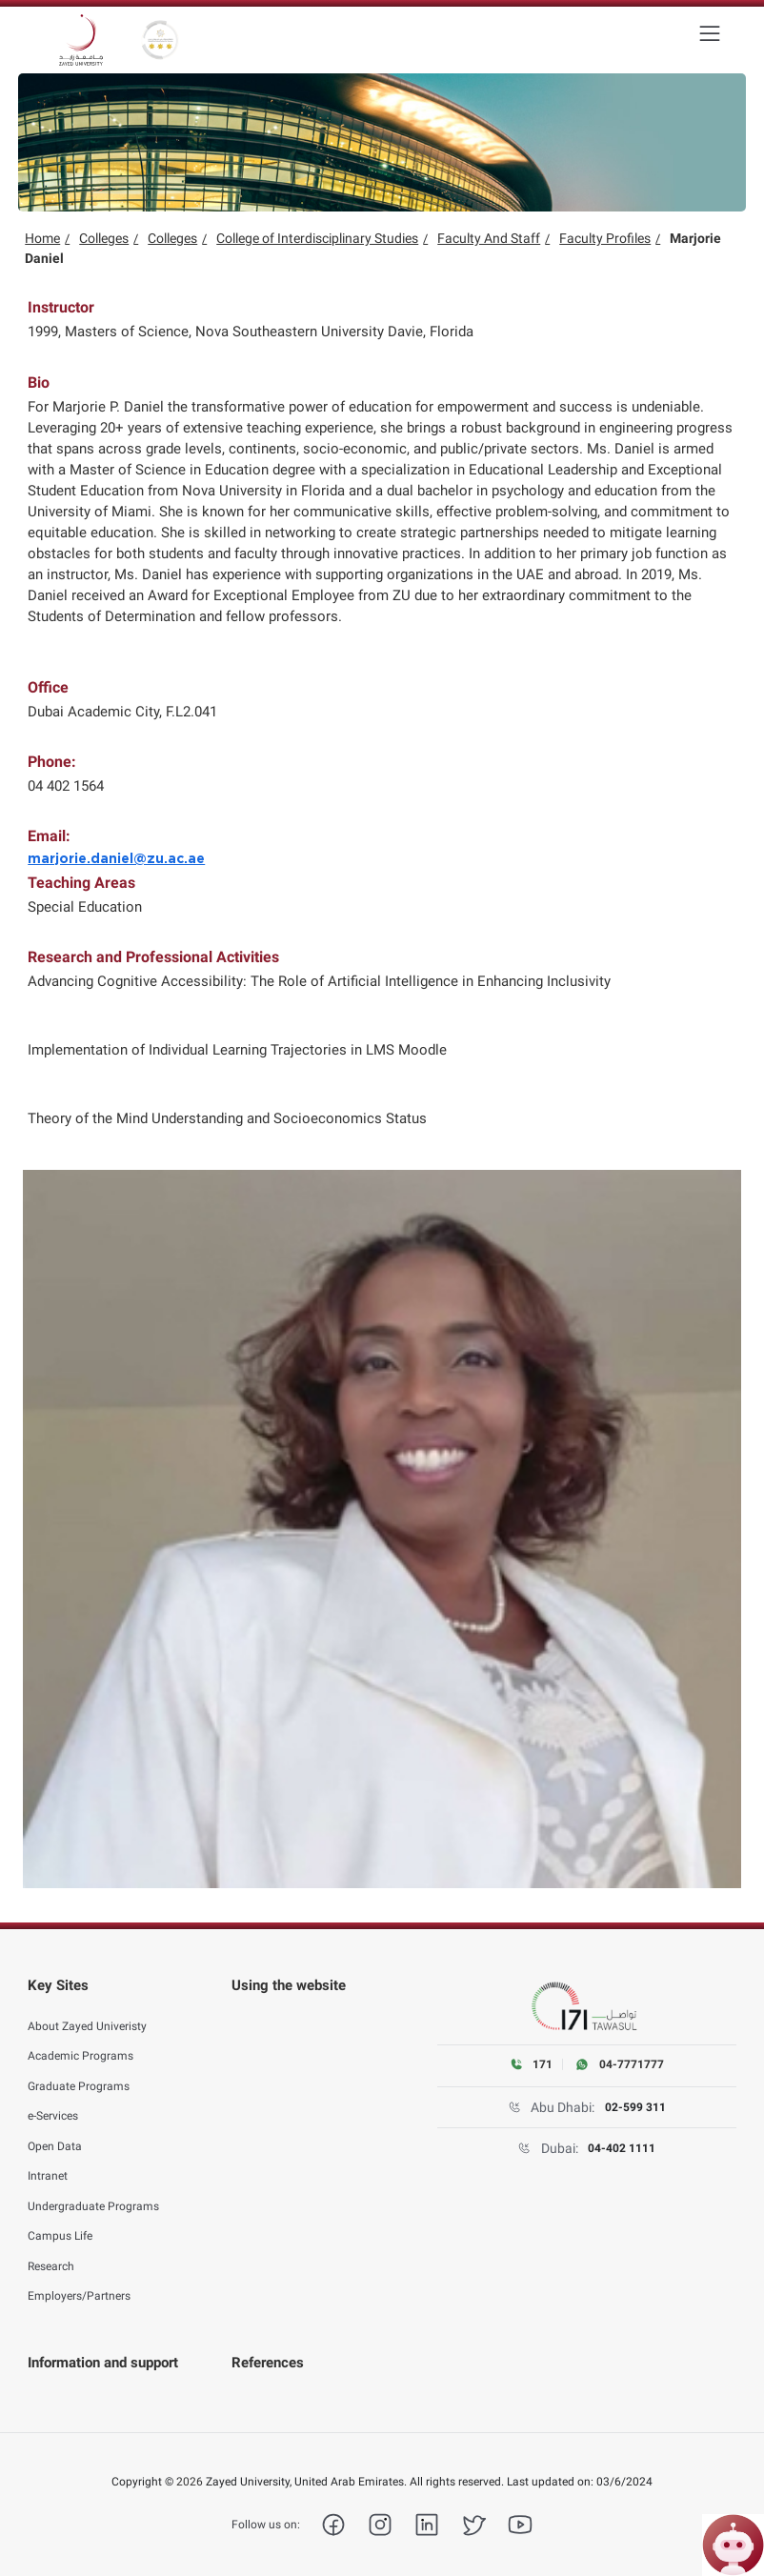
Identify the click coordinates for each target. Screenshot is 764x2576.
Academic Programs (80, 2045)
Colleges (104, 238)
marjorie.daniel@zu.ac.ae (116, 859)
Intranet (48, 2165)
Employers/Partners (79, 2285)
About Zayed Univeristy (87, 2015)
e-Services (53, 2105)
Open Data (55, 2135)
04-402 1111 (621, 2148)
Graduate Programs (79, 2075)
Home (42, 238)
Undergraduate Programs (93, 2195)
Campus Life (60, 2225)
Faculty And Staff (488, 238)
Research (51, 2255)
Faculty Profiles (605, 238)
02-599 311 (635, 2107)
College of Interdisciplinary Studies (317, 238)
